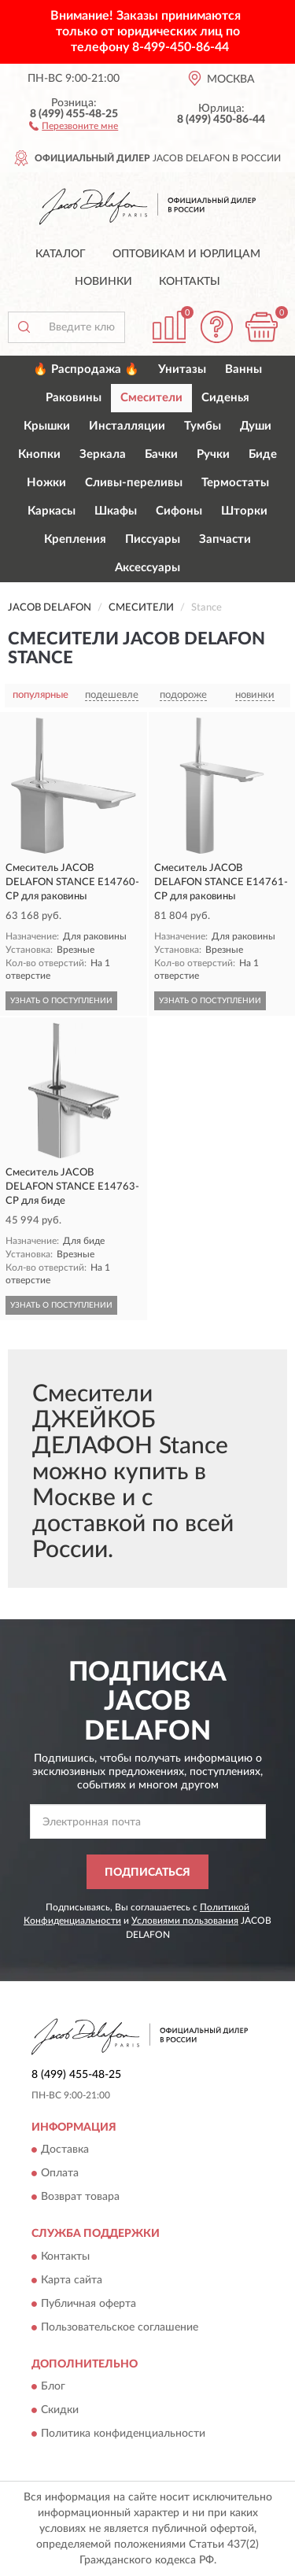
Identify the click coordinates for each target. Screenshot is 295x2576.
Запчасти (225, 539)
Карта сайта (71, 2280)
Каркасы (52, 511)
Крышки (47, 426)
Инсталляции (127, 426)
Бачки (161, 454)
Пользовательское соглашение (119, 2327)
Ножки (46, 483)
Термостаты (235, 483)
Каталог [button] (60, 254)
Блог (53, 2386)
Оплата (60, 2173)
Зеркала (102, 454)
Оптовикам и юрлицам (186, 254)
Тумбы (202, 426)
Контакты (189, 281)
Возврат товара (80, 2197)
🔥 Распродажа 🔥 (86, 369)
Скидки (60, 2409)
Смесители (151, 398)
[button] (73, 125)
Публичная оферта (88, 2303)
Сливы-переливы (134, 483)
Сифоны (179, 511)
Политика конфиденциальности (123, 2433)
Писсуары (152, 539)
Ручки (213, 454)
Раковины (73, 398)
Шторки (244, 511)
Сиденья (225, 398)
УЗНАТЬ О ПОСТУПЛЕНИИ (61, 1001)
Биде (263, 454)
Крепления (75, 539)
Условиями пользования (184, 1920)
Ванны (243, 369)
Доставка (65, 2150)
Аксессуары (147, 568)
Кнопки (39, 454)
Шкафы (115, 511)
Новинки (103, 281)
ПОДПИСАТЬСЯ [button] (147, 1872)
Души (255, 426)
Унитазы (182, 369)
